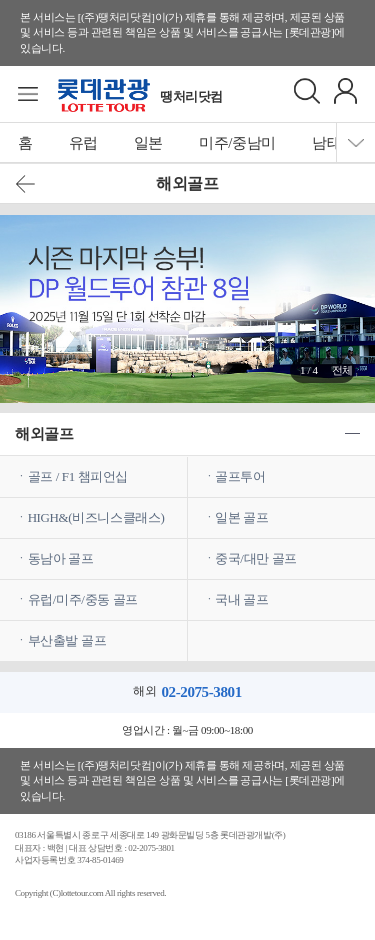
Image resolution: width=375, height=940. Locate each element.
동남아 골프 (61, 558)
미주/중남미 (237, 143)
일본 (148, 143)
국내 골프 (241, 599)
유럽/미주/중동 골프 (83, 599)
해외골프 (44, 434)
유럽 (83, 143)
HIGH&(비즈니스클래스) (96, 517)
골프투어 (240, 476)
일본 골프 (241, 517)
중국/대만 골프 (256, 558)
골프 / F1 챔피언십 (78, 476)
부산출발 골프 (67, 640)
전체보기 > (342, 373)
